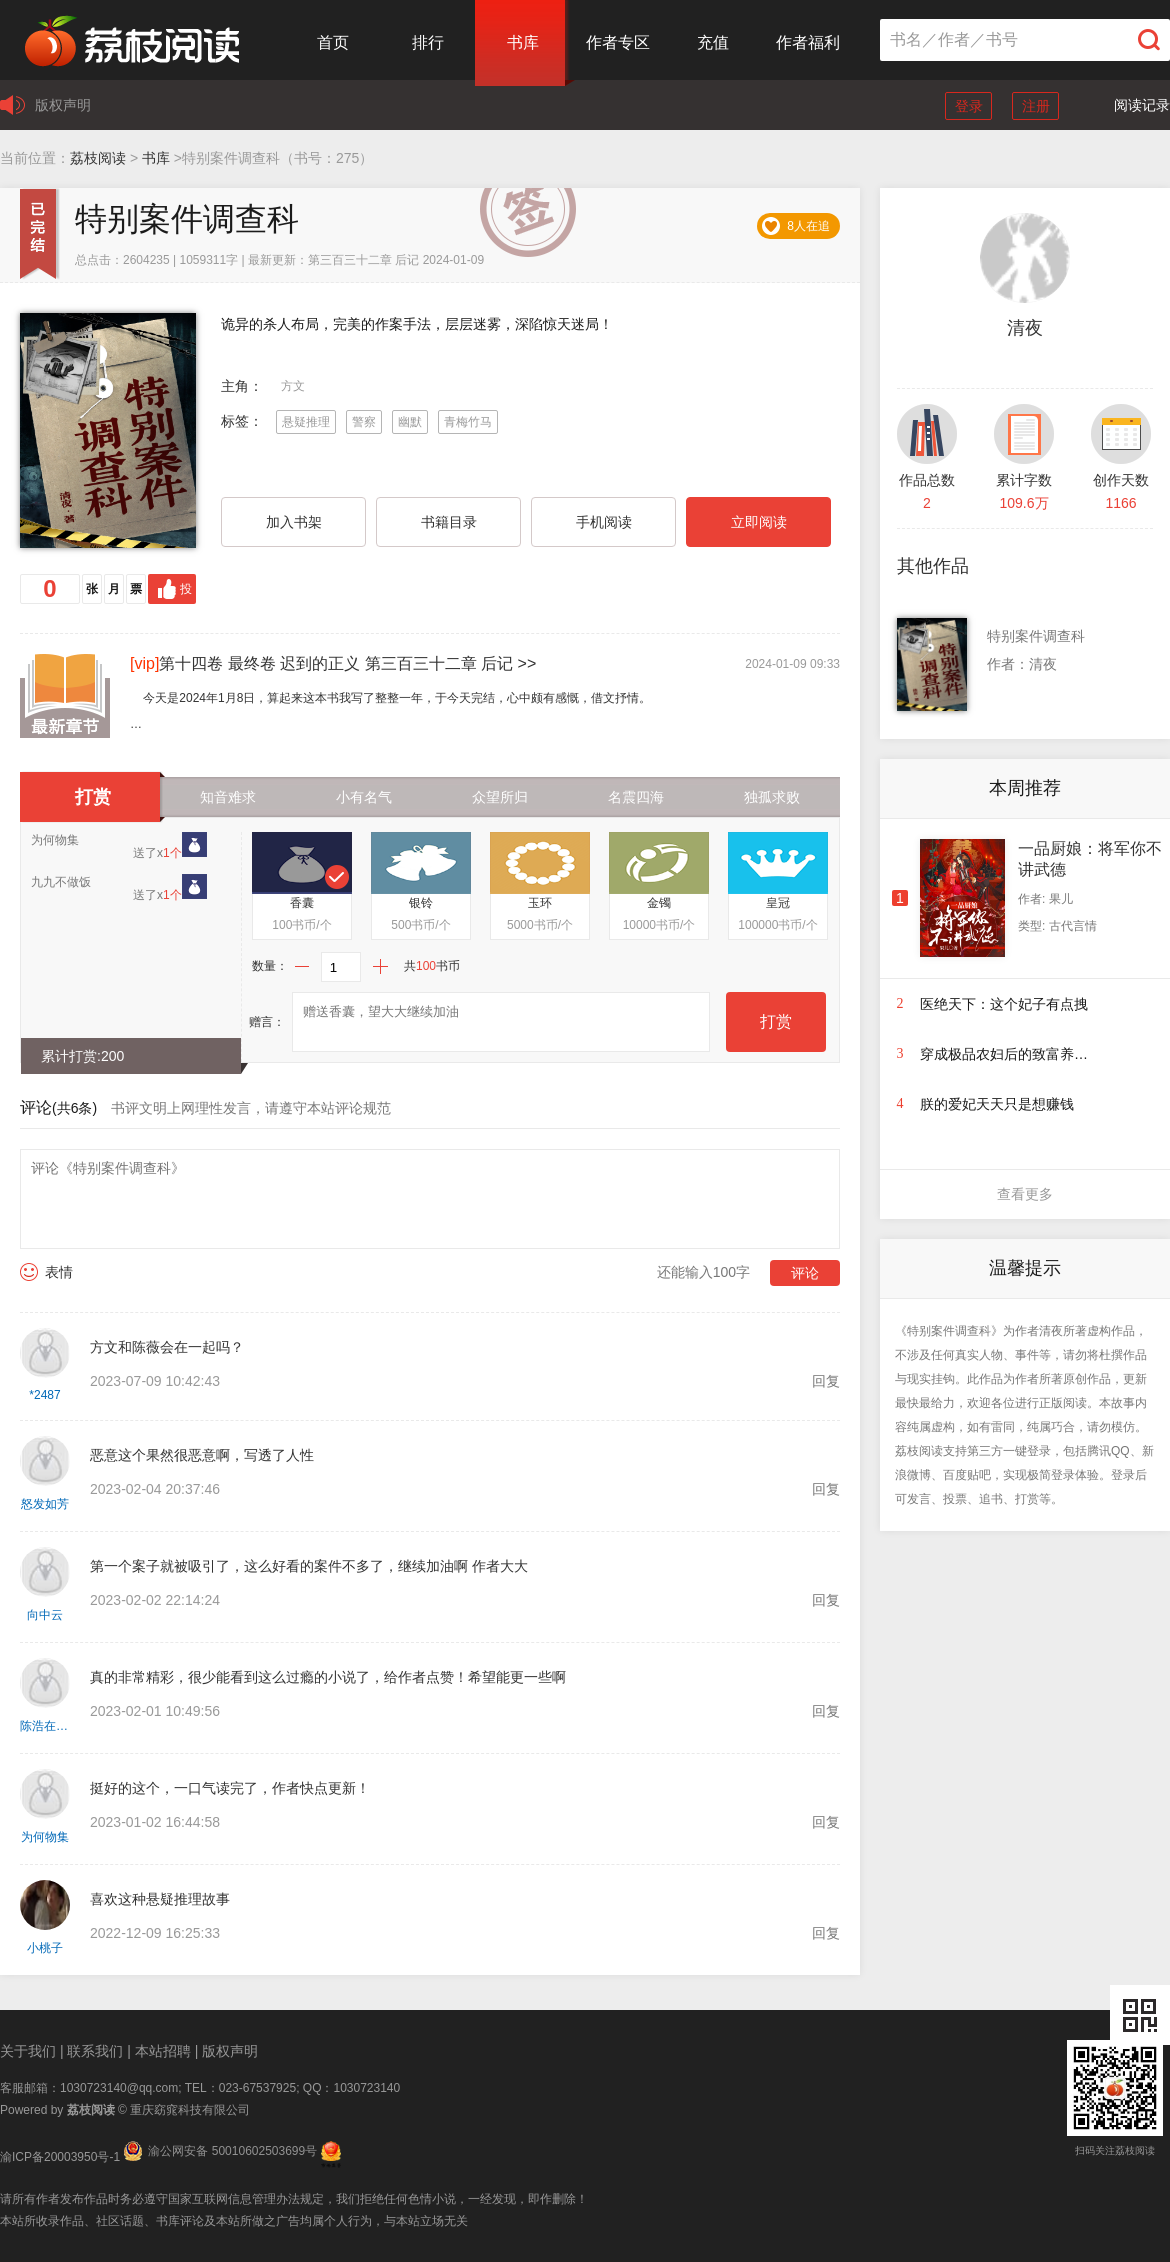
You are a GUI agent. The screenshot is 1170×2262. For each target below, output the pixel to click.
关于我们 (28, 2051)
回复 (826, 1381)
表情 (59, 1272)
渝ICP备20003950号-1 (60, 2157)
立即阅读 (759, 522)
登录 (969, 106)
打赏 (776, 1021)
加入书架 (294, 522)
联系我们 (95, 2051)
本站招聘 (163, 2051)
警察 (364, 422)
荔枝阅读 (98, 158)
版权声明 (63, 105)
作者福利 (808, 42)
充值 (713, 42)
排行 (428, 42)
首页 (333, 42)
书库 (523, 42)
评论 (805, 1273)
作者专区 (618, 42)
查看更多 (1025, 1194)
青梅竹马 (468, 422)
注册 (1036, 106)
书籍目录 (449, 522)
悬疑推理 (306, 422)
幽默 (410, 422)
